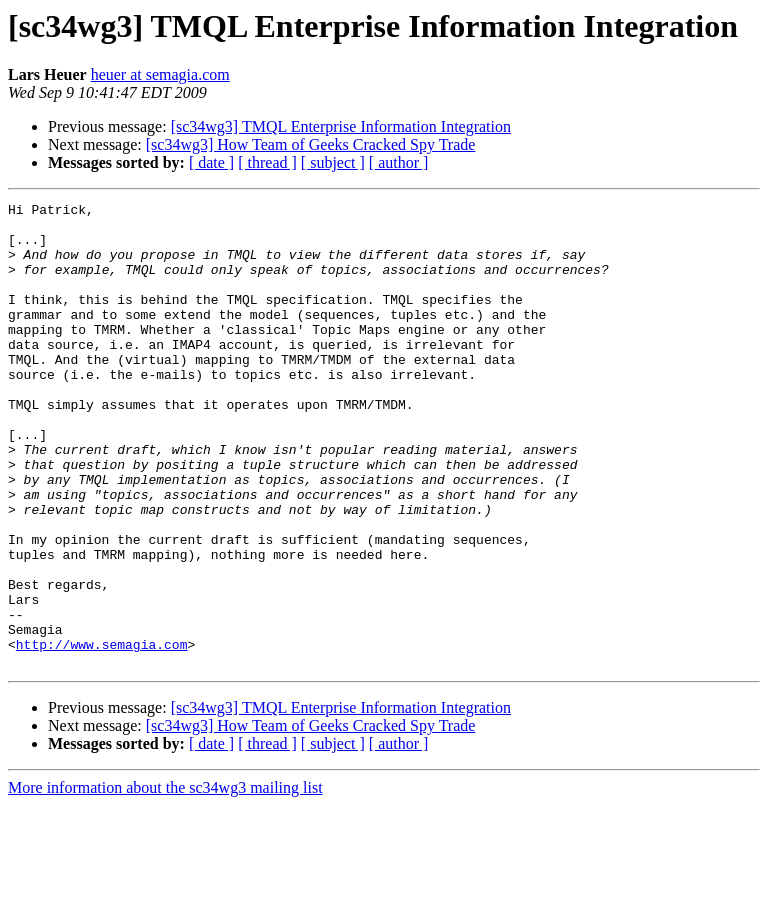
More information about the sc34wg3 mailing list (165, 880)
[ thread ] (267, 162)
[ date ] (211, 162)
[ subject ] (333, 162)
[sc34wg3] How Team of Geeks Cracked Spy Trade (311, 144)
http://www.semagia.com (102, 734)
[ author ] (399, 162)
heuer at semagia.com (160, 74)
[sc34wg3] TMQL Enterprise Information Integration (341, 126)
